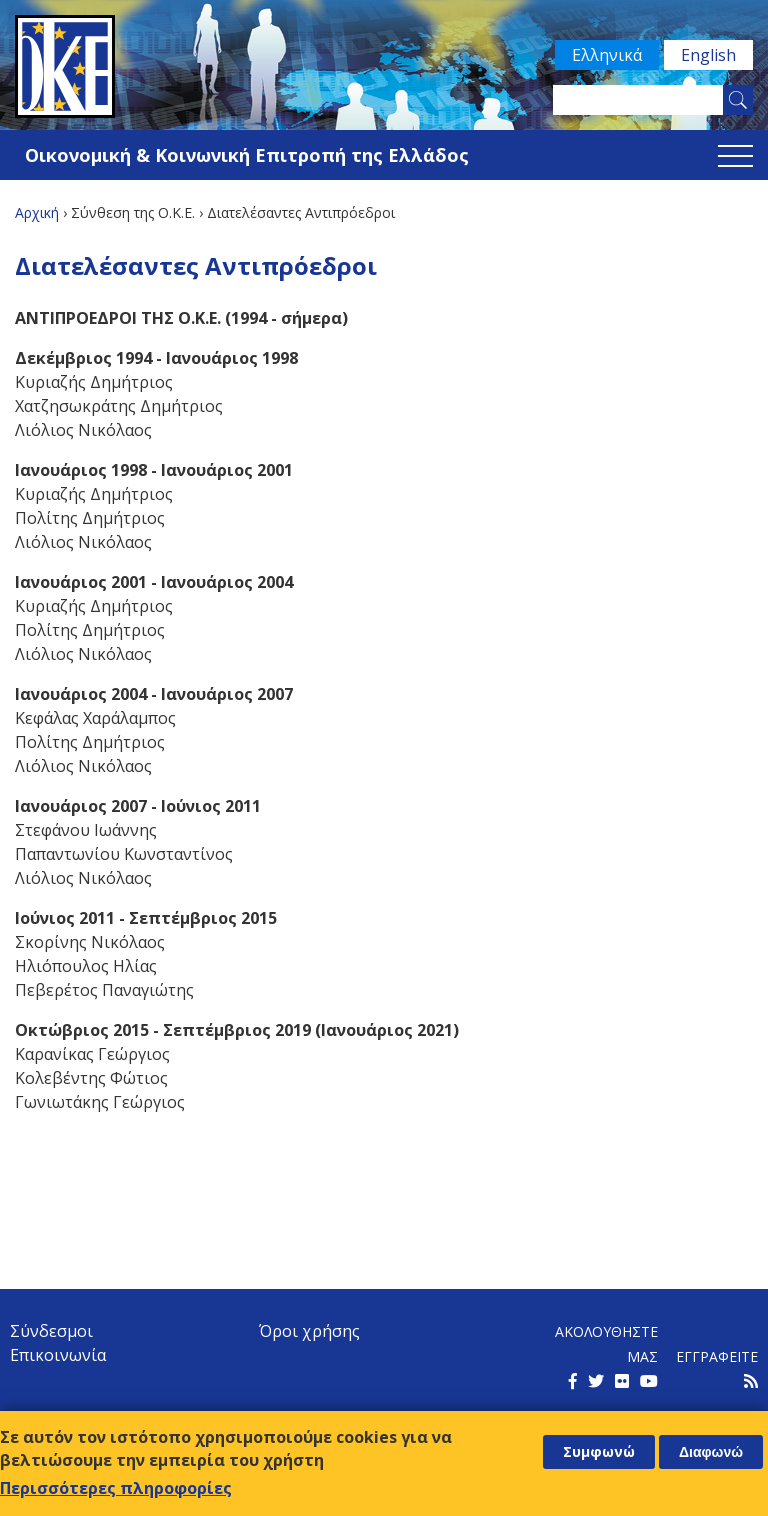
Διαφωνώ (711, 1452)
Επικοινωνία (58, 1355)
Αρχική (37, 212)
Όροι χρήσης (309, 1331)
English (708, 55)
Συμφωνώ (599, 1451)
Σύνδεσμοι (51, 1331)
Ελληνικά (607, 55)
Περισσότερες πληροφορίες (116, 1488)
